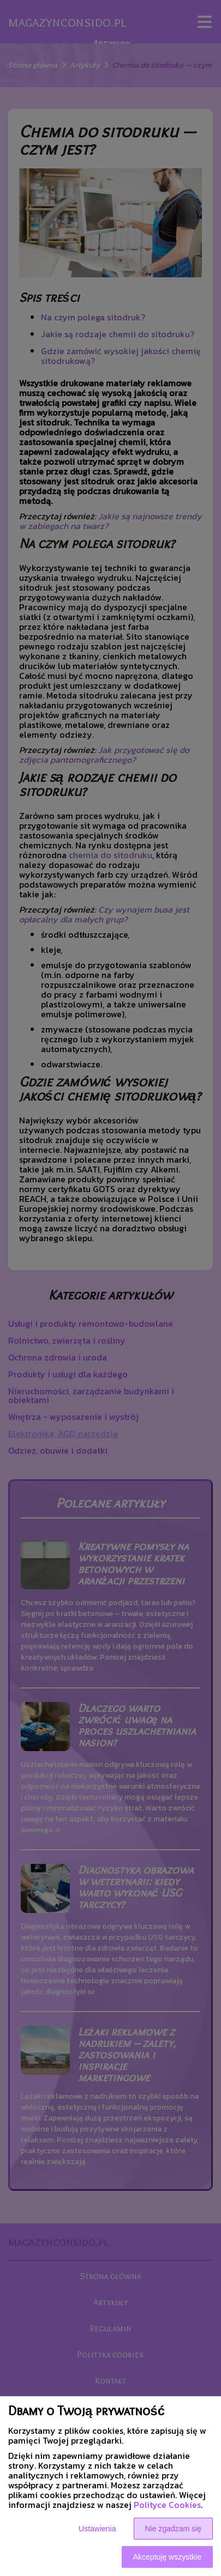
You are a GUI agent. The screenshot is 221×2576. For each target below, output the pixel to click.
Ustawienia (97, 2528)
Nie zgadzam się (173, 2528)
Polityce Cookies (167, 2504)
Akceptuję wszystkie (167, 2557)
